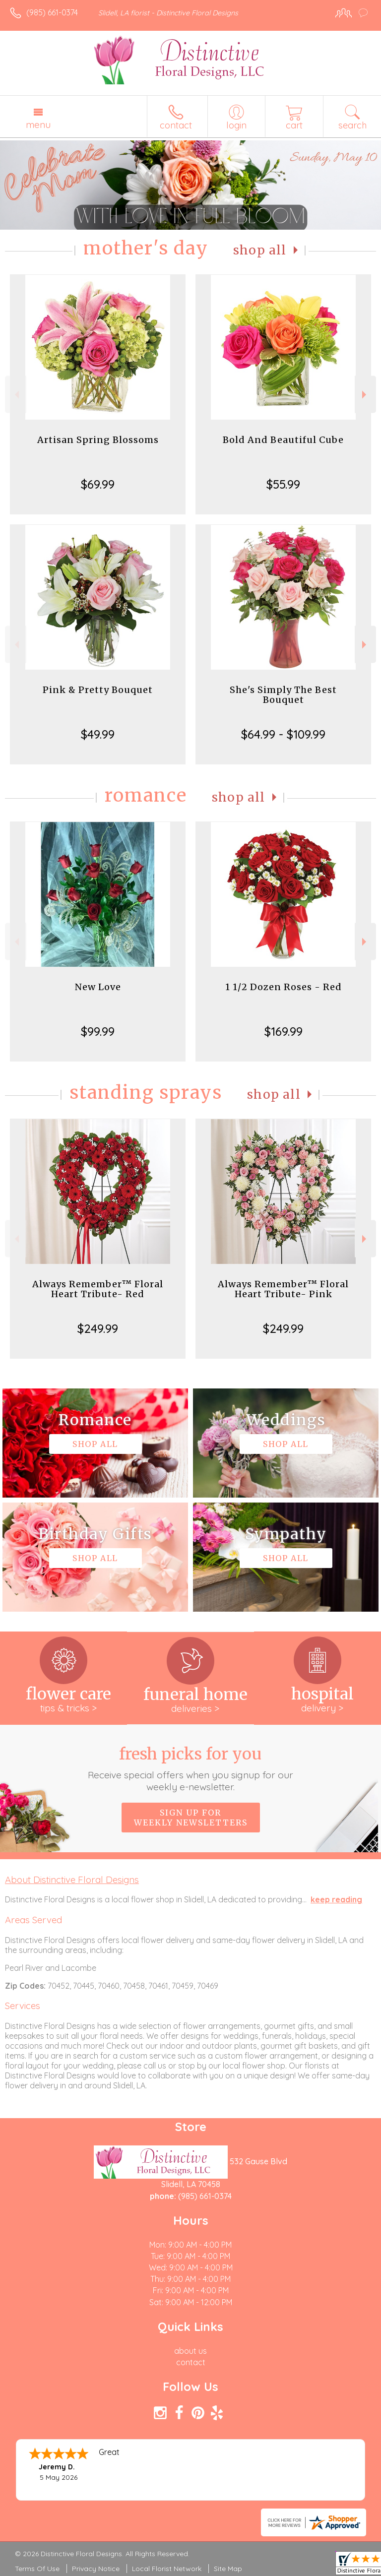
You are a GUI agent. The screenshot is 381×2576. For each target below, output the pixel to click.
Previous (15, 394)
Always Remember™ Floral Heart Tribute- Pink (283, 1289)
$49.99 (98, 734)
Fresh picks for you (191, 1768)
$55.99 (283, 484)
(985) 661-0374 (52, 12)
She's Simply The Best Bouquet (283, 694)
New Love (98, 987)
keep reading (336, 1899)
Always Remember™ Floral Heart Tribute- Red (97, 1289)
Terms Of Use (37, 2568)
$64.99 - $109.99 (283, 734)
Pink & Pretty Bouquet (98, 689)
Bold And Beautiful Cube (283, 439)
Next (365, 394)
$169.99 (283, 1031)
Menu (38, 124)
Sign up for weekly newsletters (191, 1817)
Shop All (260, 250)
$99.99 (98, 1031)
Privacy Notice (96, 2568)
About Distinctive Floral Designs (72, 1879)
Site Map (228, 2568)
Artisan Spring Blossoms (98, 439)
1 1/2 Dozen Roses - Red (283, 987)
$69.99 (98, 484)
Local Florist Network (166, 2568)
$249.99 (97, 1328)
